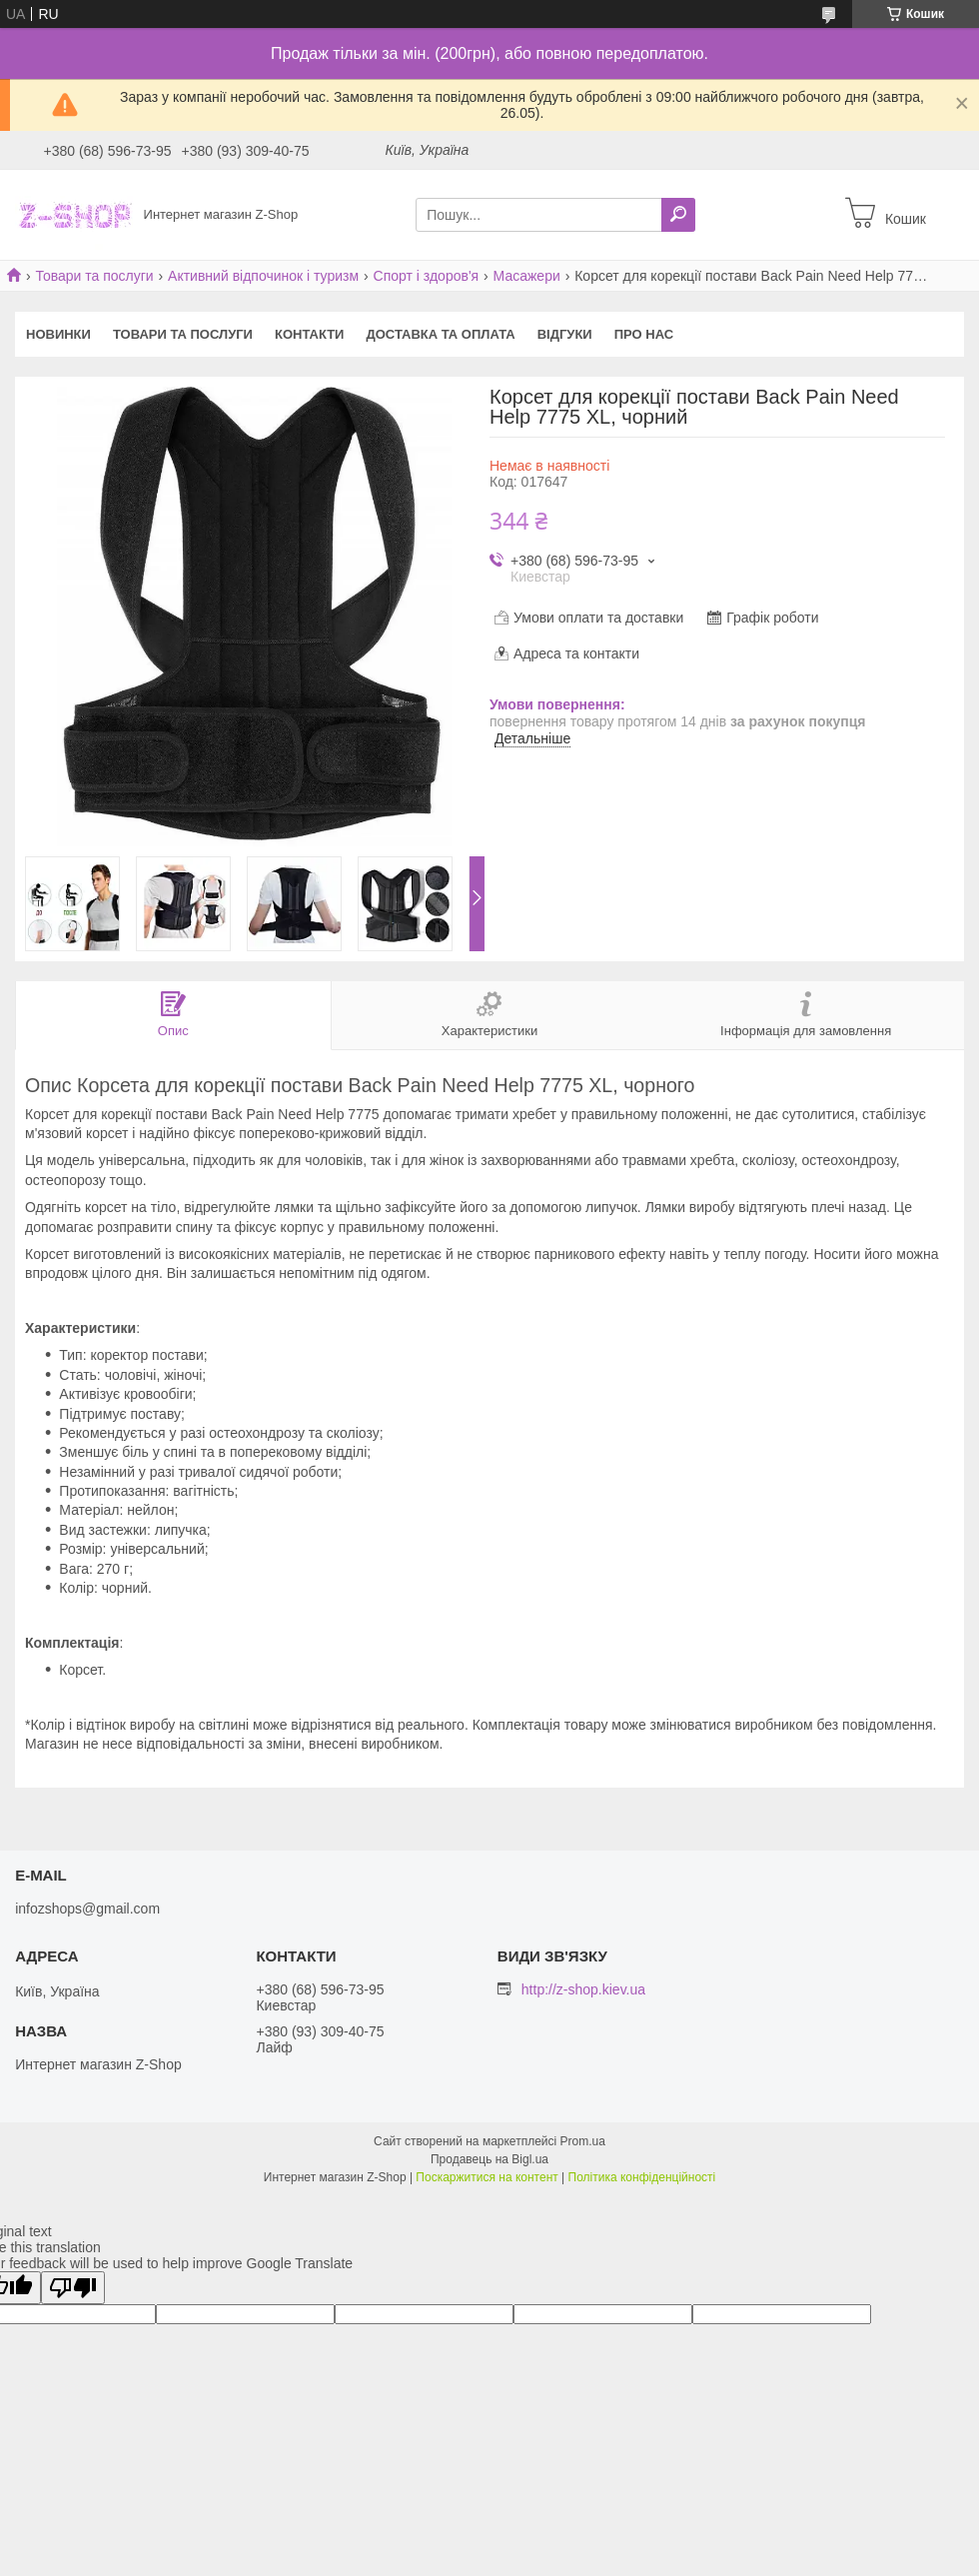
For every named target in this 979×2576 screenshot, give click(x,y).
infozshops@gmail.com (87, 1909)
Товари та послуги (94, 276)
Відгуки (564, 334)
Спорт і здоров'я (427, 276)
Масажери (526, 276)
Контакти (310, 334)
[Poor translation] (73, 2287)
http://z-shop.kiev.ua (583, 1989)
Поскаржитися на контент (486, 2177)
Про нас (643, 334)
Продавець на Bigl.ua (489, 2159)
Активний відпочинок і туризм (263, 276)
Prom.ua (582, 2141)
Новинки (58, 334)
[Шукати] (678, 215)
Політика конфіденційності (642, 2177)
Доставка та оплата (440, 334)
